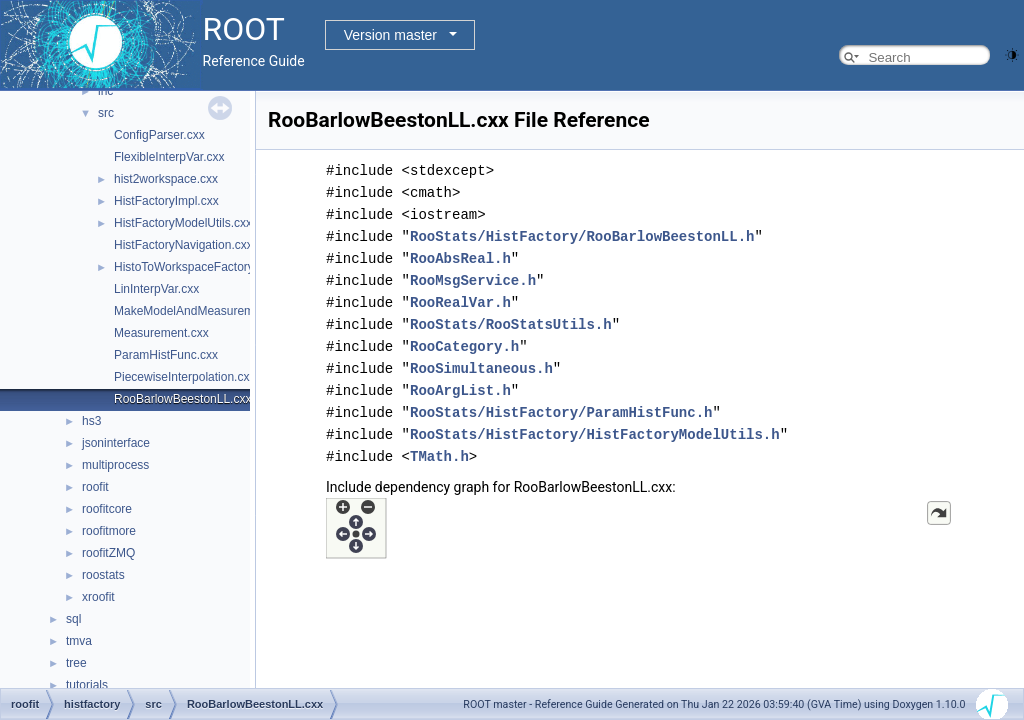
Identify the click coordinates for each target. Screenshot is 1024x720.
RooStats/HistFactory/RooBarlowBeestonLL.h (582, 236)
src (106, 113)
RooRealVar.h (460, 302)
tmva (79, 641)
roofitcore (107, 509)
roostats (103, 575)
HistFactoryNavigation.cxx (183, 245)
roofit (95, 487)
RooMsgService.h (473, 280)
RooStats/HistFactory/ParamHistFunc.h (561, 412)
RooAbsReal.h (460, 258)
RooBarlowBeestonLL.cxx (182, 399)
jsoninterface (116, 443)
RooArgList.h (460, 390)
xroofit (98, 597)
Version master (390, 35)
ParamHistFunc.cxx (166, 355)
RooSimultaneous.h (481, 368)
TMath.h (439, 456)
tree (76, 663)
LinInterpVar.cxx (156, 289)
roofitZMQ (108, 553)
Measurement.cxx (161, 333)
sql (73, 619)
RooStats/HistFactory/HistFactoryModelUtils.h (595, 434)
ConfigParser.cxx (159, 135)
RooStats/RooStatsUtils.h (511, 324)
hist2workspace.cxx (166, 179)
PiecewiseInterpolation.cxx (184, 377)
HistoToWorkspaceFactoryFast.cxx (206, 267)
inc (105, 91)
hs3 (91, 421)
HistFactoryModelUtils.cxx (183, 223)
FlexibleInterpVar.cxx (169, 157)
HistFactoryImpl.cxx (166, 201)
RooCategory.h (464, 346)
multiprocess (115, 465)
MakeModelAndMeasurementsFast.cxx (217, 311)
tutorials (87, 685)
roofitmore (109, 531)
